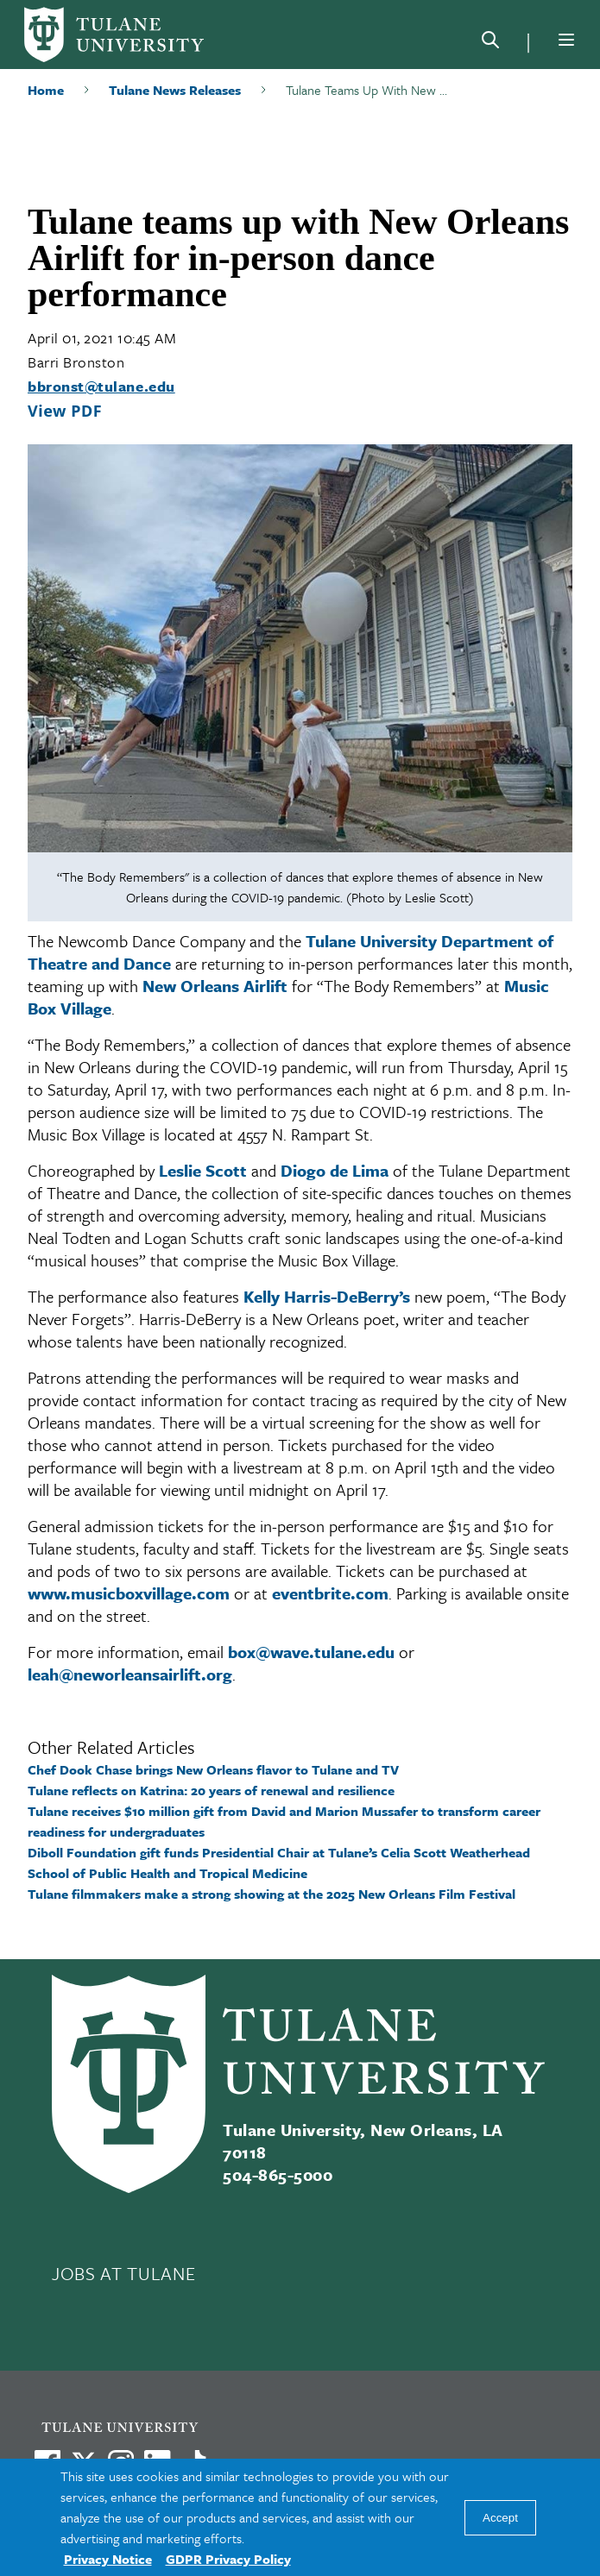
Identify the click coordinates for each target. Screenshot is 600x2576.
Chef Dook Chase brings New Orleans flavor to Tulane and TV (213, 1769)
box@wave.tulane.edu (311, 1651)
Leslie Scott (203, 1170)
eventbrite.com (330, 1593)
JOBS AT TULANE (123, 2273)
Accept (500, 2517)
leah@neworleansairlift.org (130, 1674)
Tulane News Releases (175, 89)
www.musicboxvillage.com (129, 1593)
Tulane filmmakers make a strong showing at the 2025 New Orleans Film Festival (271, 1893)
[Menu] (566, 39)
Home (46, 89)
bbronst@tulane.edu (101, 386)
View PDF (65, 410)
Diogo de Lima (334, 1170)
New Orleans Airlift (214, 985)
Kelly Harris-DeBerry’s (326, 1296)
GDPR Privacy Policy (228, 2558)
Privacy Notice (108, 2558)
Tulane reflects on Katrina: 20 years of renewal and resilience (211, 1790)
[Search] (490, 43)
